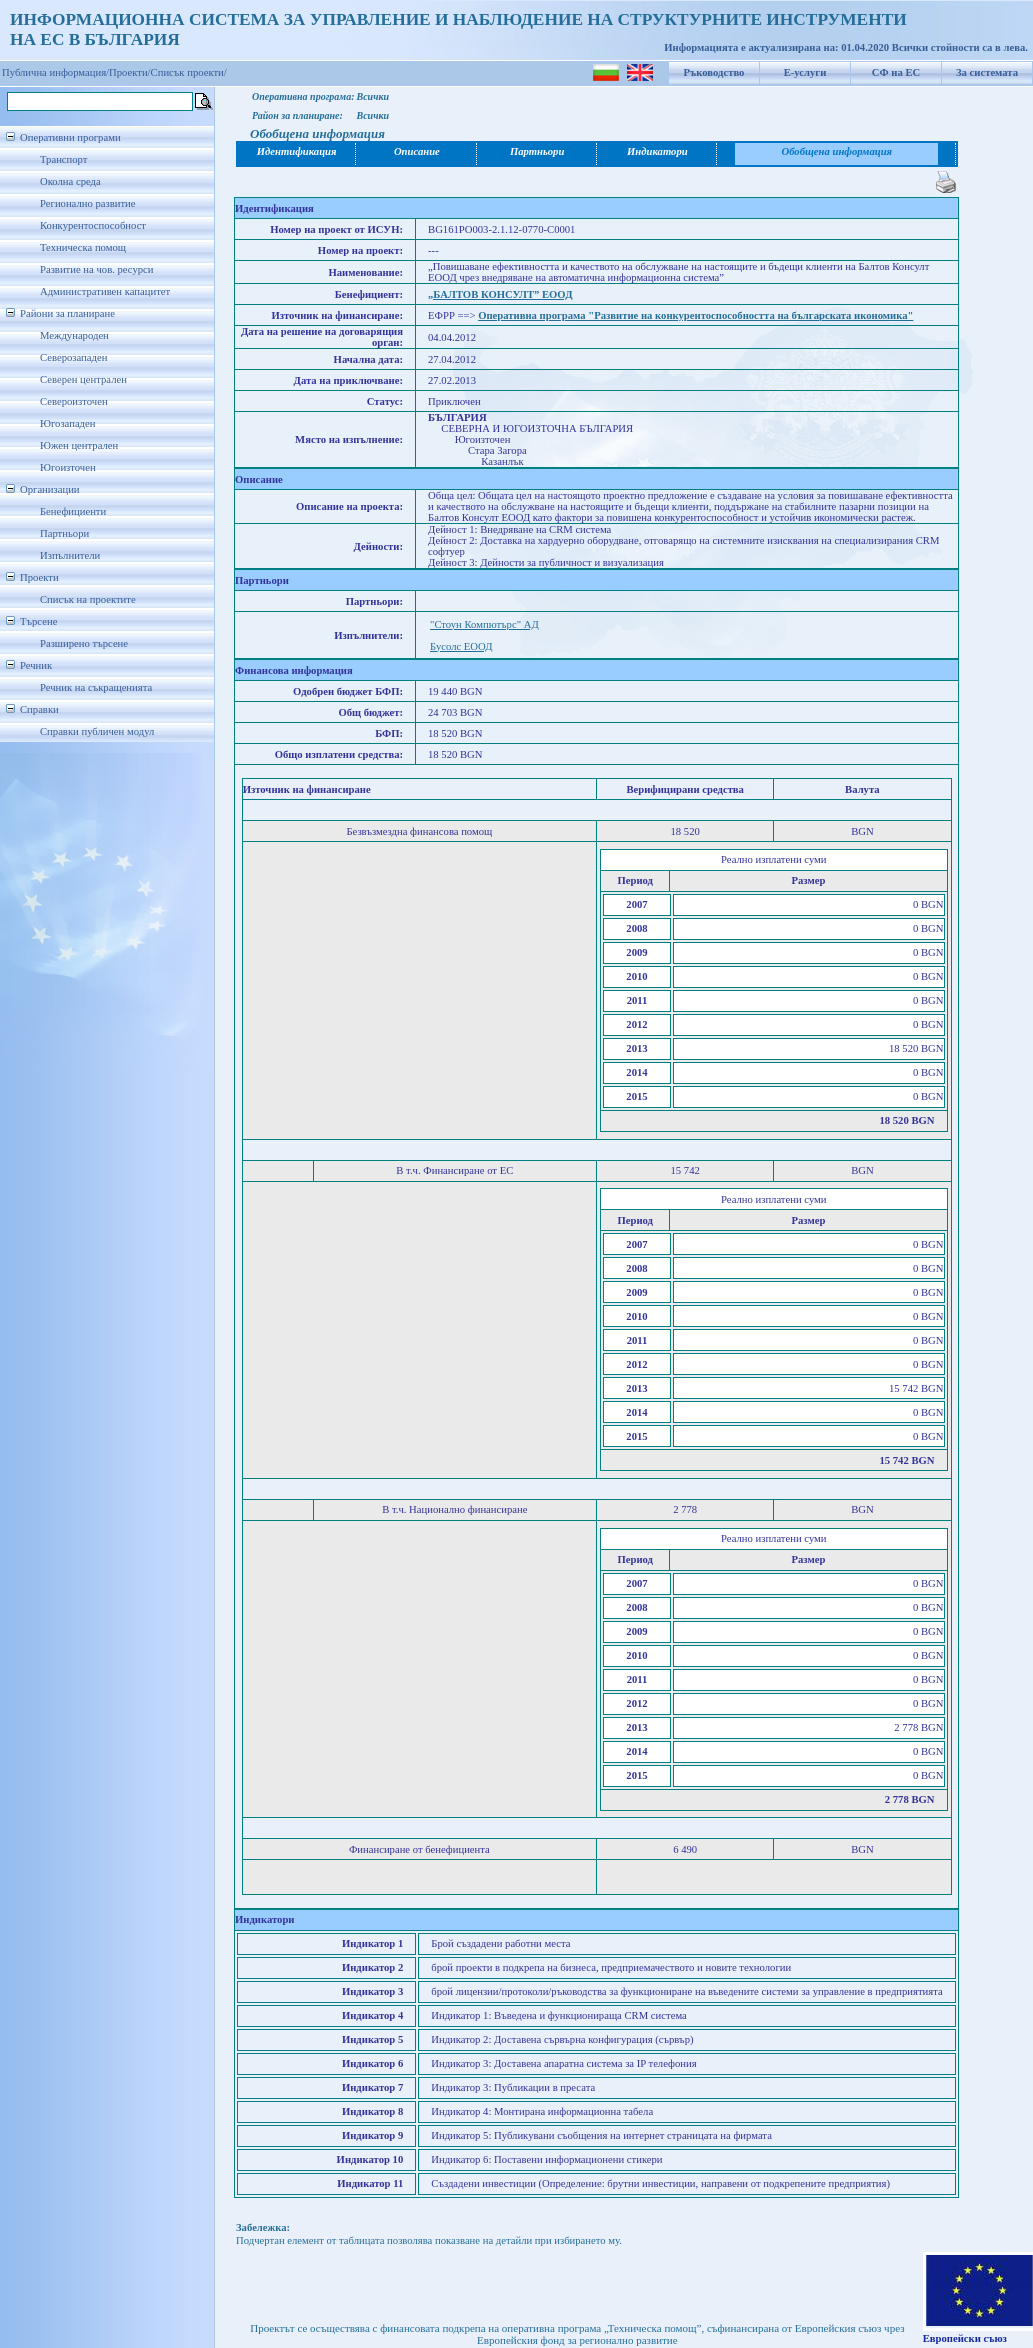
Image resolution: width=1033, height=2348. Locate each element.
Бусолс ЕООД (461, 646)
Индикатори (657, 151)
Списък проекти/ (189, 72)
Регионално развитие (88, 203)
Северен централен (83, 379)
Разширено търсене (84, 643)
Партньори (64, 533)
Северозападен (73, 357)
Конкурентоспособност (93, 225)
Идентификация (297, 151)
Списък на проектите (88, 599)
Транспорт (63, 159)
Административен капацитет (105, 291)
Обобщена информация (836, 151)
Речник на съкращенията (96, 687)
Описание (417, 151)
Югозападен (67, 423)
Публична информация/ (55, 72)
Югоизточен (68, 467)
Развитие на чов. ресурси (97, 269)
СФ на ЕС (896, 72)
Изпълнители (70, 555)
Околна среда (70, 181)
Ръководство (714, 72)
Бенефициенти (73, 511)
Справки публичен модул (97, 731)
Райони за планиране (67, 313)
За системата (987, 72)
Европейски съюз (965, 2338)
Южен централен (79, 445)
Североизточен (74, 401)
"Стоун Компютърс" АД (484, 624)
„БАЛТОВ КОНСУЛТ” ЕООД (500, 294)
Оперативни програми (70, 137)
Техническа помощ (83, 247)
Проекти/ (130, 72)
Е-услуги (805, 72)
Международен (74, 335)
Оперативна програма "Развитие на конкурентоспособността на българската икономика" (695, 315)
